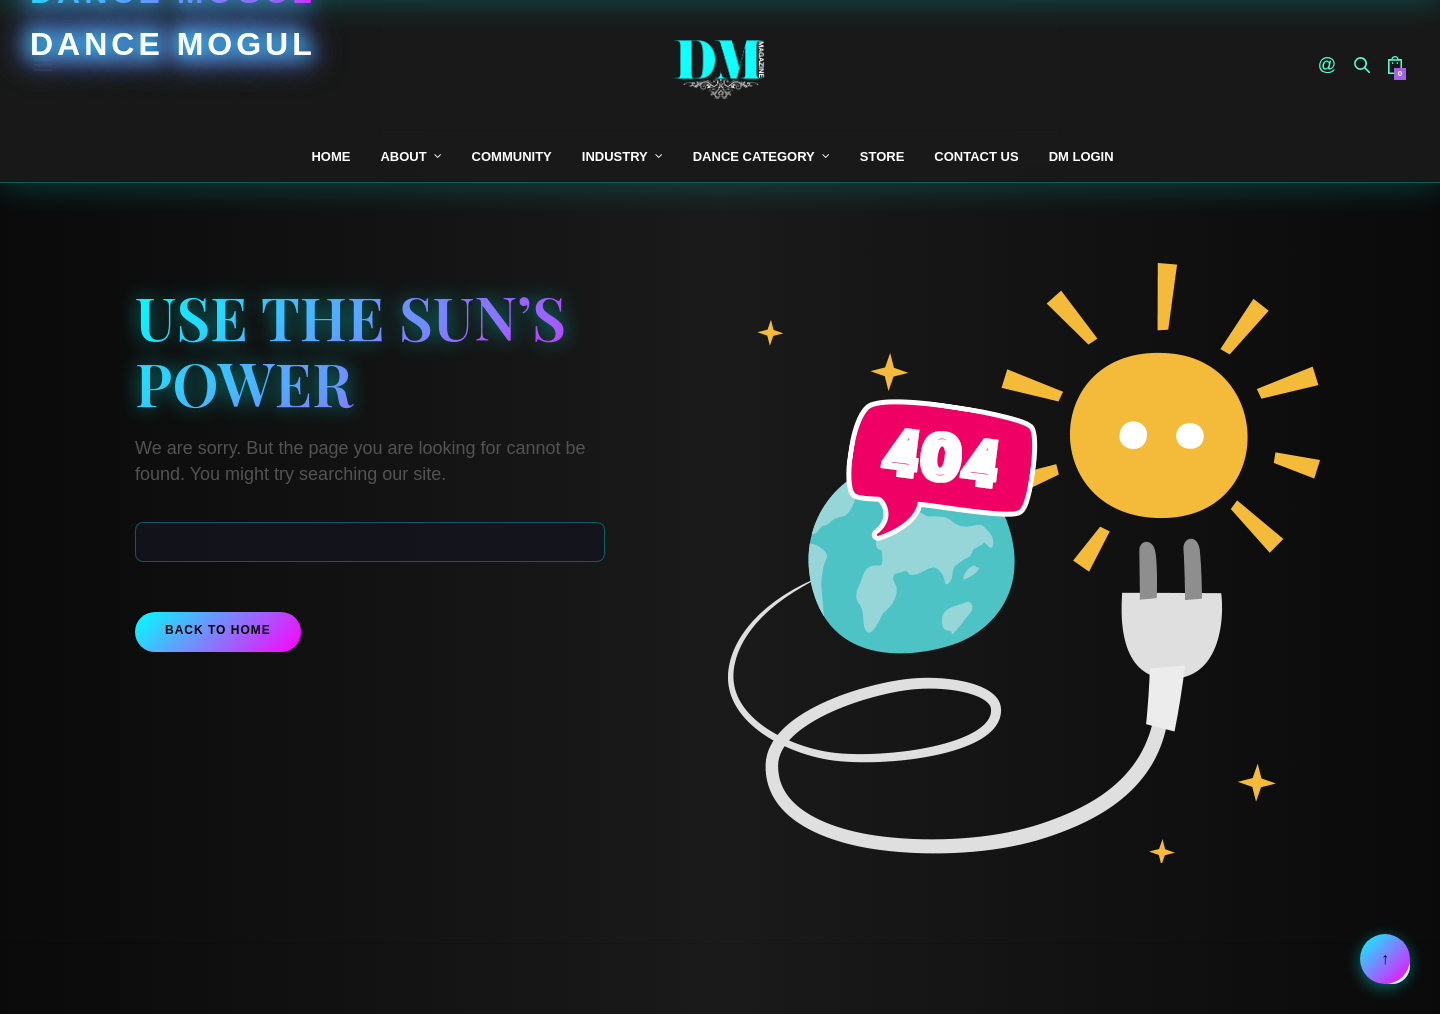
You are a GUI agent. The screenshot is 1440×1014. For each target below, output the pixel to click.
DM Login (1081, 156)
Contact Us (976, 156)
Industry (615, 156)
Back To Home (218, 630)
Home (330, 156)
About (403, 156)
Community (512, 156)
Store (882, 156)
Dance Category (754, 156)
